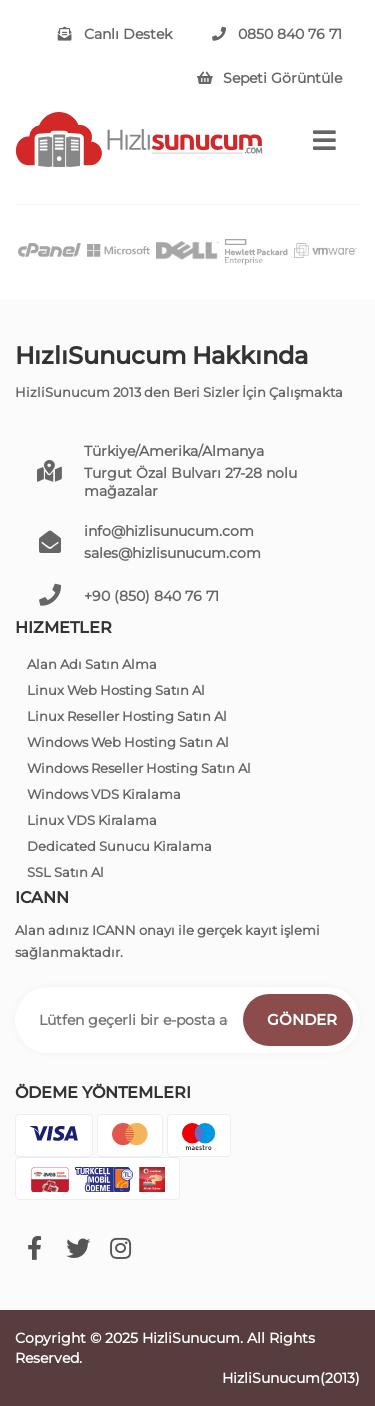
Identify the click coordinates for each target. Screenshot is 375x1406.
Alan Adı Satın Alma (92, 664)
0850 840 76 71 (277, 34)
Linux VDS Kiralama (92, 820)
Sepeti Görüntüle (269, 78)
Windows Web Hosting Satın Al (128, 742)
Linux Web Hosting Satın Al (116, 690)
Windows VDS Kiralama (104, 794)
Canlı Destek (115, 34)
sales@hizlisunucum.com (172, 553)
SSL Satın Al (65, 872)
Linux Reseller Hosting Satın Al (127, 716)
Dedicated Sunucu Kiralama (119, 846)
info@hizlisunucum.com (169, 531)
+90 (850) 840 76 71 (151, 596)
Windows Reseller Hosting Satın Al (139, 768)
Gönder (302, 1019)
